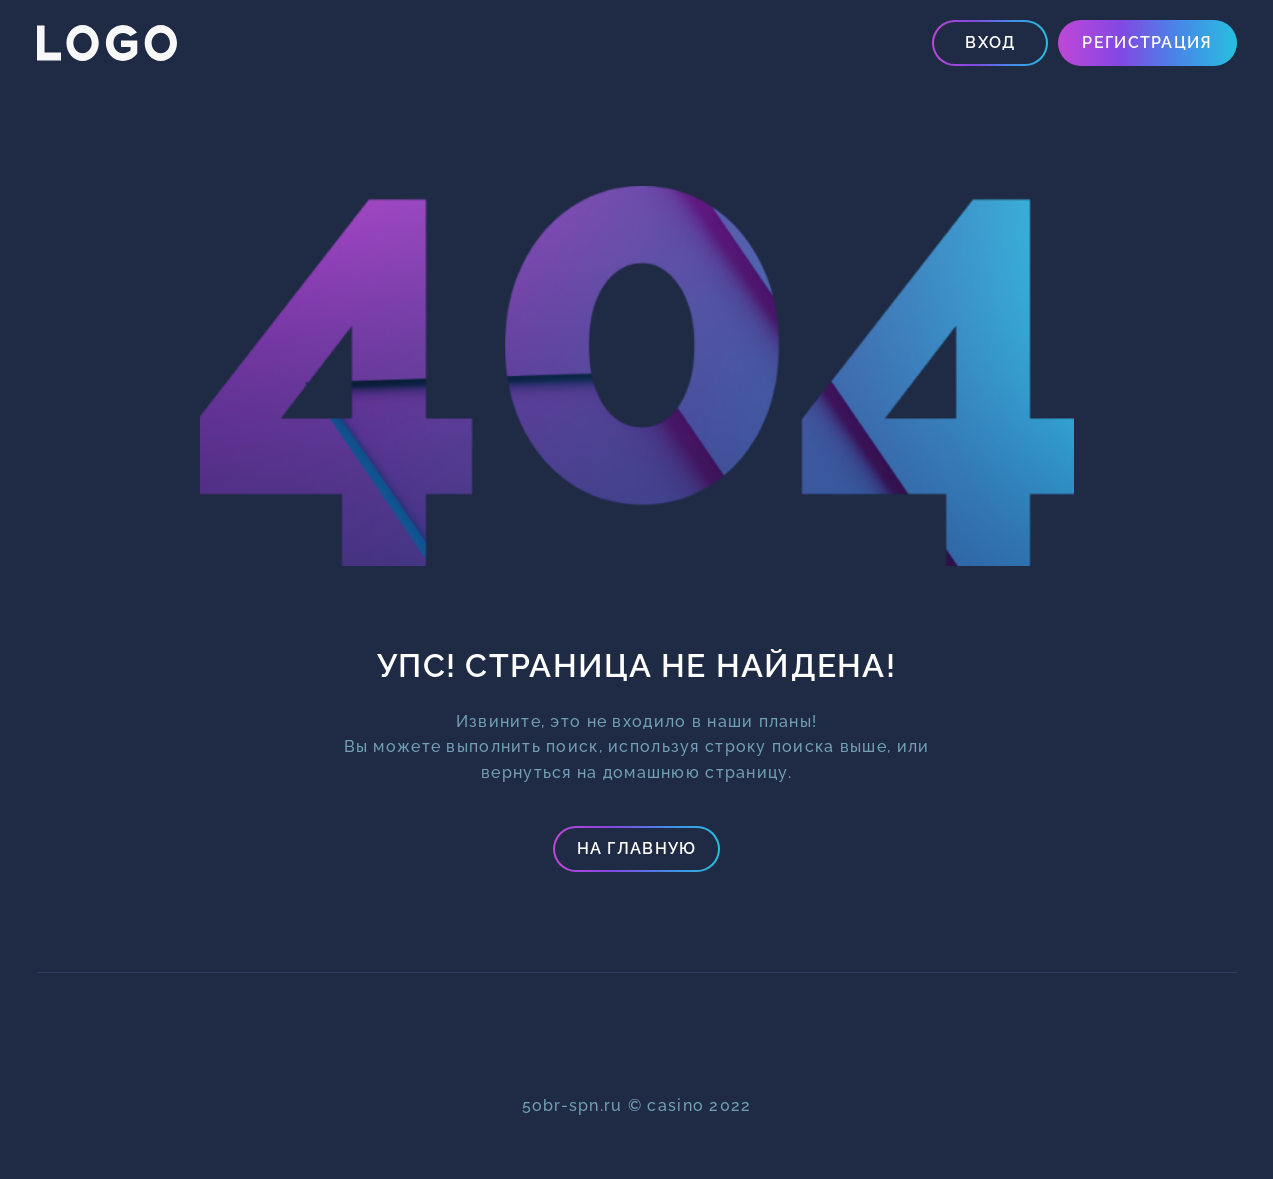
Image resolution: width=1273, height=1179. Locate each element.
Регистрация (1147, 42)
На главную (637, 848)
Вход (990, 42)
